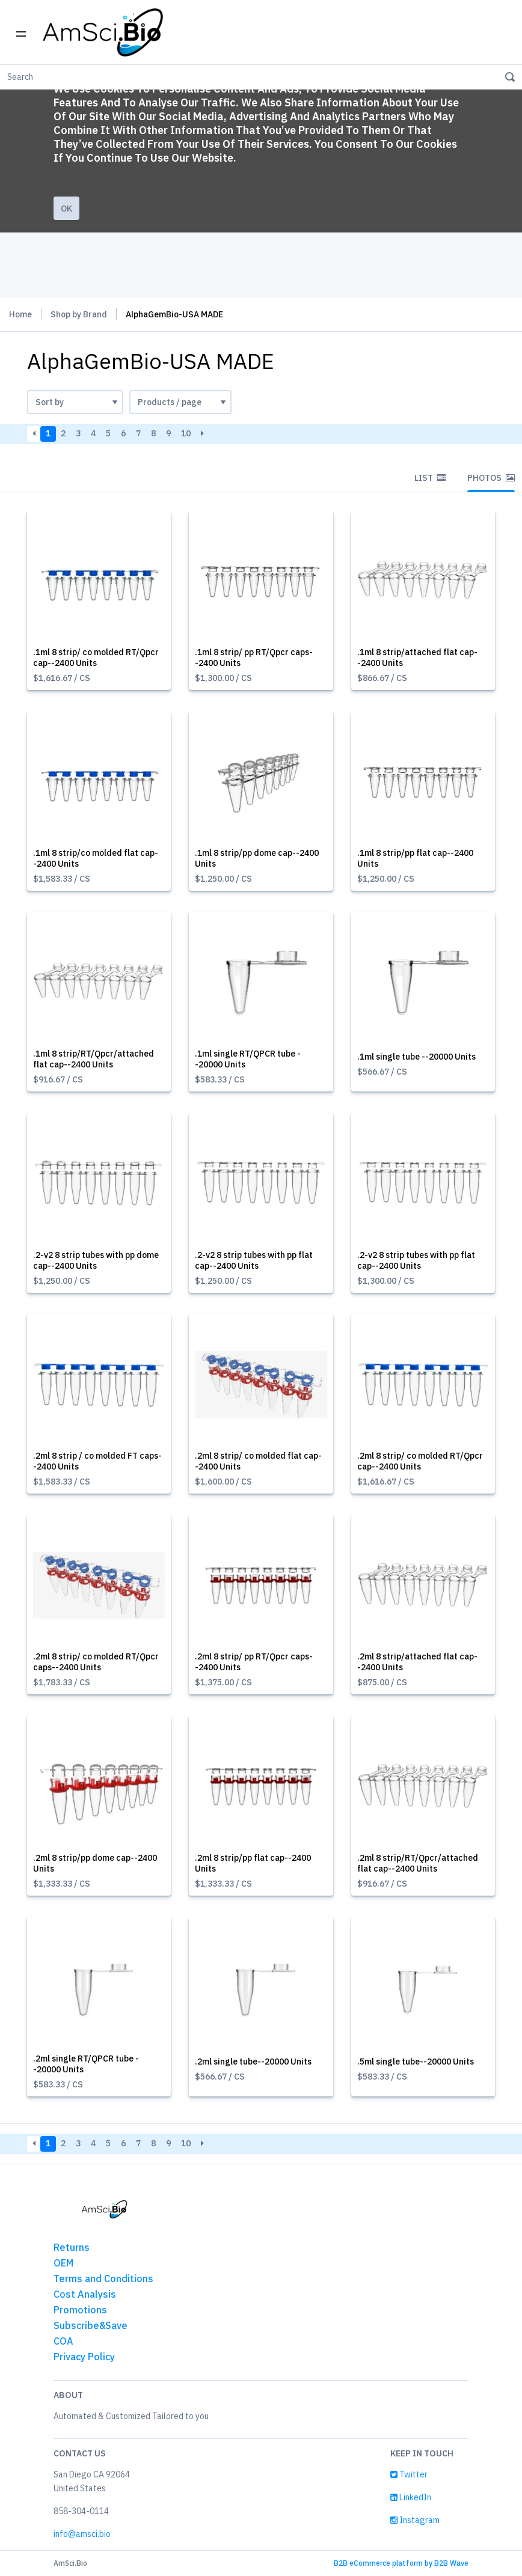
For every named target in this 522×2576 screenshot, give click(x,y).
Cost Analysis (85, 2294)
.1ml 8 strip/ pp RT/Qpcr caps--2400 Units (254, 657)
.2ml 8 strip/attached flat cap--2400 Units (417, 1662)
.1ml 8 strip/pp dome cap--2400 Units (257, 858)
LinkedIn (410, 2497)
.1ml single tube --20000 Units (416, 1056)
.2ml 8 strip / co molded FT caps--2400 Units (97, 1461)
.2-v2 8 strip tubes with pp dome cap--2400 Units (96, 1260)
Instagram (415, 2520)
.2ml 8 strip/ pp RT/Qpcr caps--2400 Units (254, 1662)
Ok (66, 208)
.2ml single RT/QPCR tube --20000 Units (86, 2064)
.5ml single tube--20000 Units (415, 2061)
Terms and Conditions (103, 2278)
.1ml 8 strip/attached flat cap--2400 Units (417, 657)
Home (20, 314)
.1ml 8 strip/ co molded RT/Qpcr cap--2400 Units (96, 657)
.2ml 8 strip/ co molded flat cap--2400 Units (258, 1461)
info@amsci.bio (82, 2534)
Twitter (409, 2474)
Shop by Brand (79, 314)
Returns (72, 2247)
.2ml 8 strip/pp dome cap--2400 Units (95, 1863)
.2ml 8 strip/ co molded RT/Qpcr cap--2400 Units (420, 1461)
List (430, 477)
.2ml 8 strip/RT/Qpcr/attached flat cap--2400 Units (417, 1863)
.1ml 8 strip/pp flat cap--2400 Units (415, 858)
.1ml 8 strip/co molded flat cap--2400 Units (95, 858)
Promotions (80, 2310)
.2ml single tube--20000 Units (253, 2061)
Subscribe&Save (90, 2325)
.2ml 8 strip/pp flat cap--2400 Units (253, 1863)
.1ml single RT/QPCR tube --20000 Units (248, 1059)
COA (63, 2341)
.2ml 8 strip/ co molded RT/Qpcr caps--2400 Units (96, 1662)
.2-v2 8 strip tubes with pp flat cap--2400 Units (254, 1260)
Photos (491, 477)
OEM (63, 2263)
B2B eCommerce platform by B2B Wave (401, 2563)
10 (186, 433)
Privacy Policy (84, 2357)
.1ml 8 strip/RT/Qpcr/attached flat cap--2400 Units (93, 1059)
